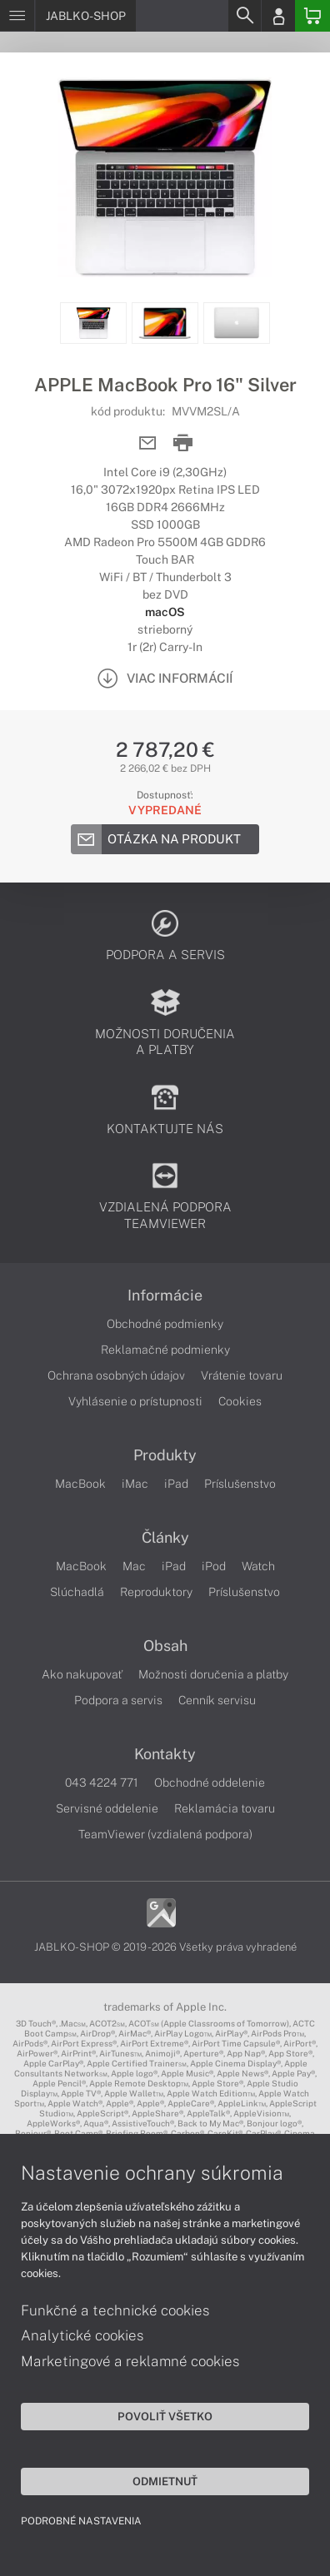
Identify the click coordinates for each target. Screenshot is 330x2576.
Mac (134, 1566)
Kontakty (165, 1754)
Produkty (165, 1455)
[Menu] (17, 16)
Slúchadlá (77, 1592)
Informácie (165, 1295)
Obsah (165, 1646)
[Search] (244, 16)
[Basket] (312, 16)
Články (165, 1537)
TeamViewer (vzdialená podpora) (165, 1834)
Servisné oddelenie (107, 1808)
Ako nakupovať (82, 1674)
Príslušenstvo (240, 1483)
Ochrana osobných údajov (116, 1375)
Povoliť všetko (165, 2416)
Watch (258, 1566)
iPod (214, 1566)
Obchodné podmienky (165, 1323)
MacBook (80, 1483)
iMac (135, 1483)
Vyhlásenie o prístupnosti (135, 1401)
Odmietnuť (165, 2481)
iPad (176, 1483)
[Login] (278, 16)
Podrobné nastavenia (81, 2521)
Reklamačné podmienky (165, 1349)
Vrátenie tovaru (241, 1375)
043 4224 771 (101, 1782)
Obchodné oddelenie (209, 1782)
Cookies (240, 1401)
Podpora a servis (118, 1700)
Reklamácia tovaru (224, 1808)
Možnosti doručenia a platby (213, 1674)
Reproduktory (156, 1592)
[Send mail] (148, 443)
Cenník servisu (217, 1700)
